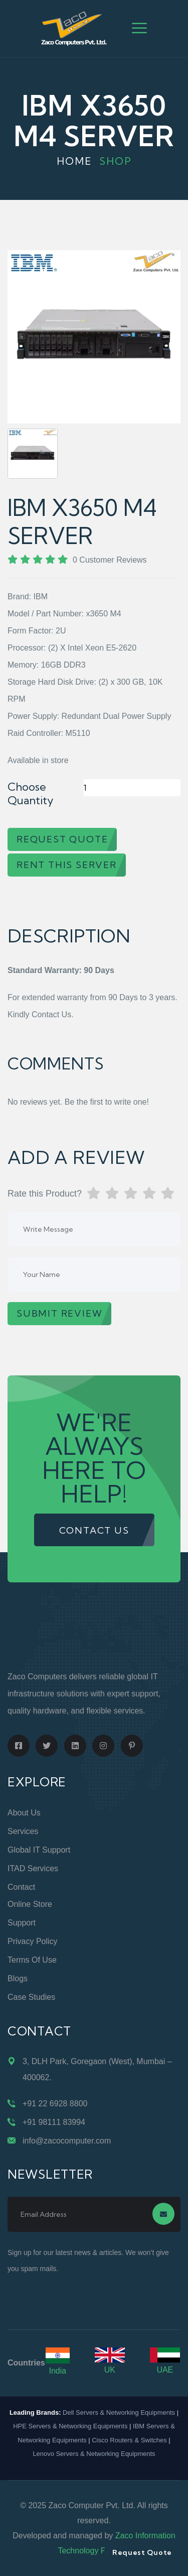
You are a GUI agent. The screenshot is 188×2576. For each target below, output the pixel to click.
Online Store (30, 1904)
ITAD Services (33, 1868)
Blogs (18, 1978)
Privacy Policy (33, 1941)
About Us (24, 1812)
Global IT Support (39, 1850)
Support (22, 1922)
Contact (21, 1887)
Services (23, 1831)
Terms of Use (32, 1960)
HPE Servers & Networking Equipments (70, 2426)
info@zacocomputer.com (67, 2140)
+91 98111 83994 (54, 2122)
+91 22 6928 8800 (55, 2103)
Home (74, 161)
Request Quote (142, 2552)
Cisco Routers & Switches (129, 2440)
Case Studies (31, 1997)
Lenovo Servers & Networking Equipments (94, 2453)
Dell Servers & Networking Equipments (119, 2412)
